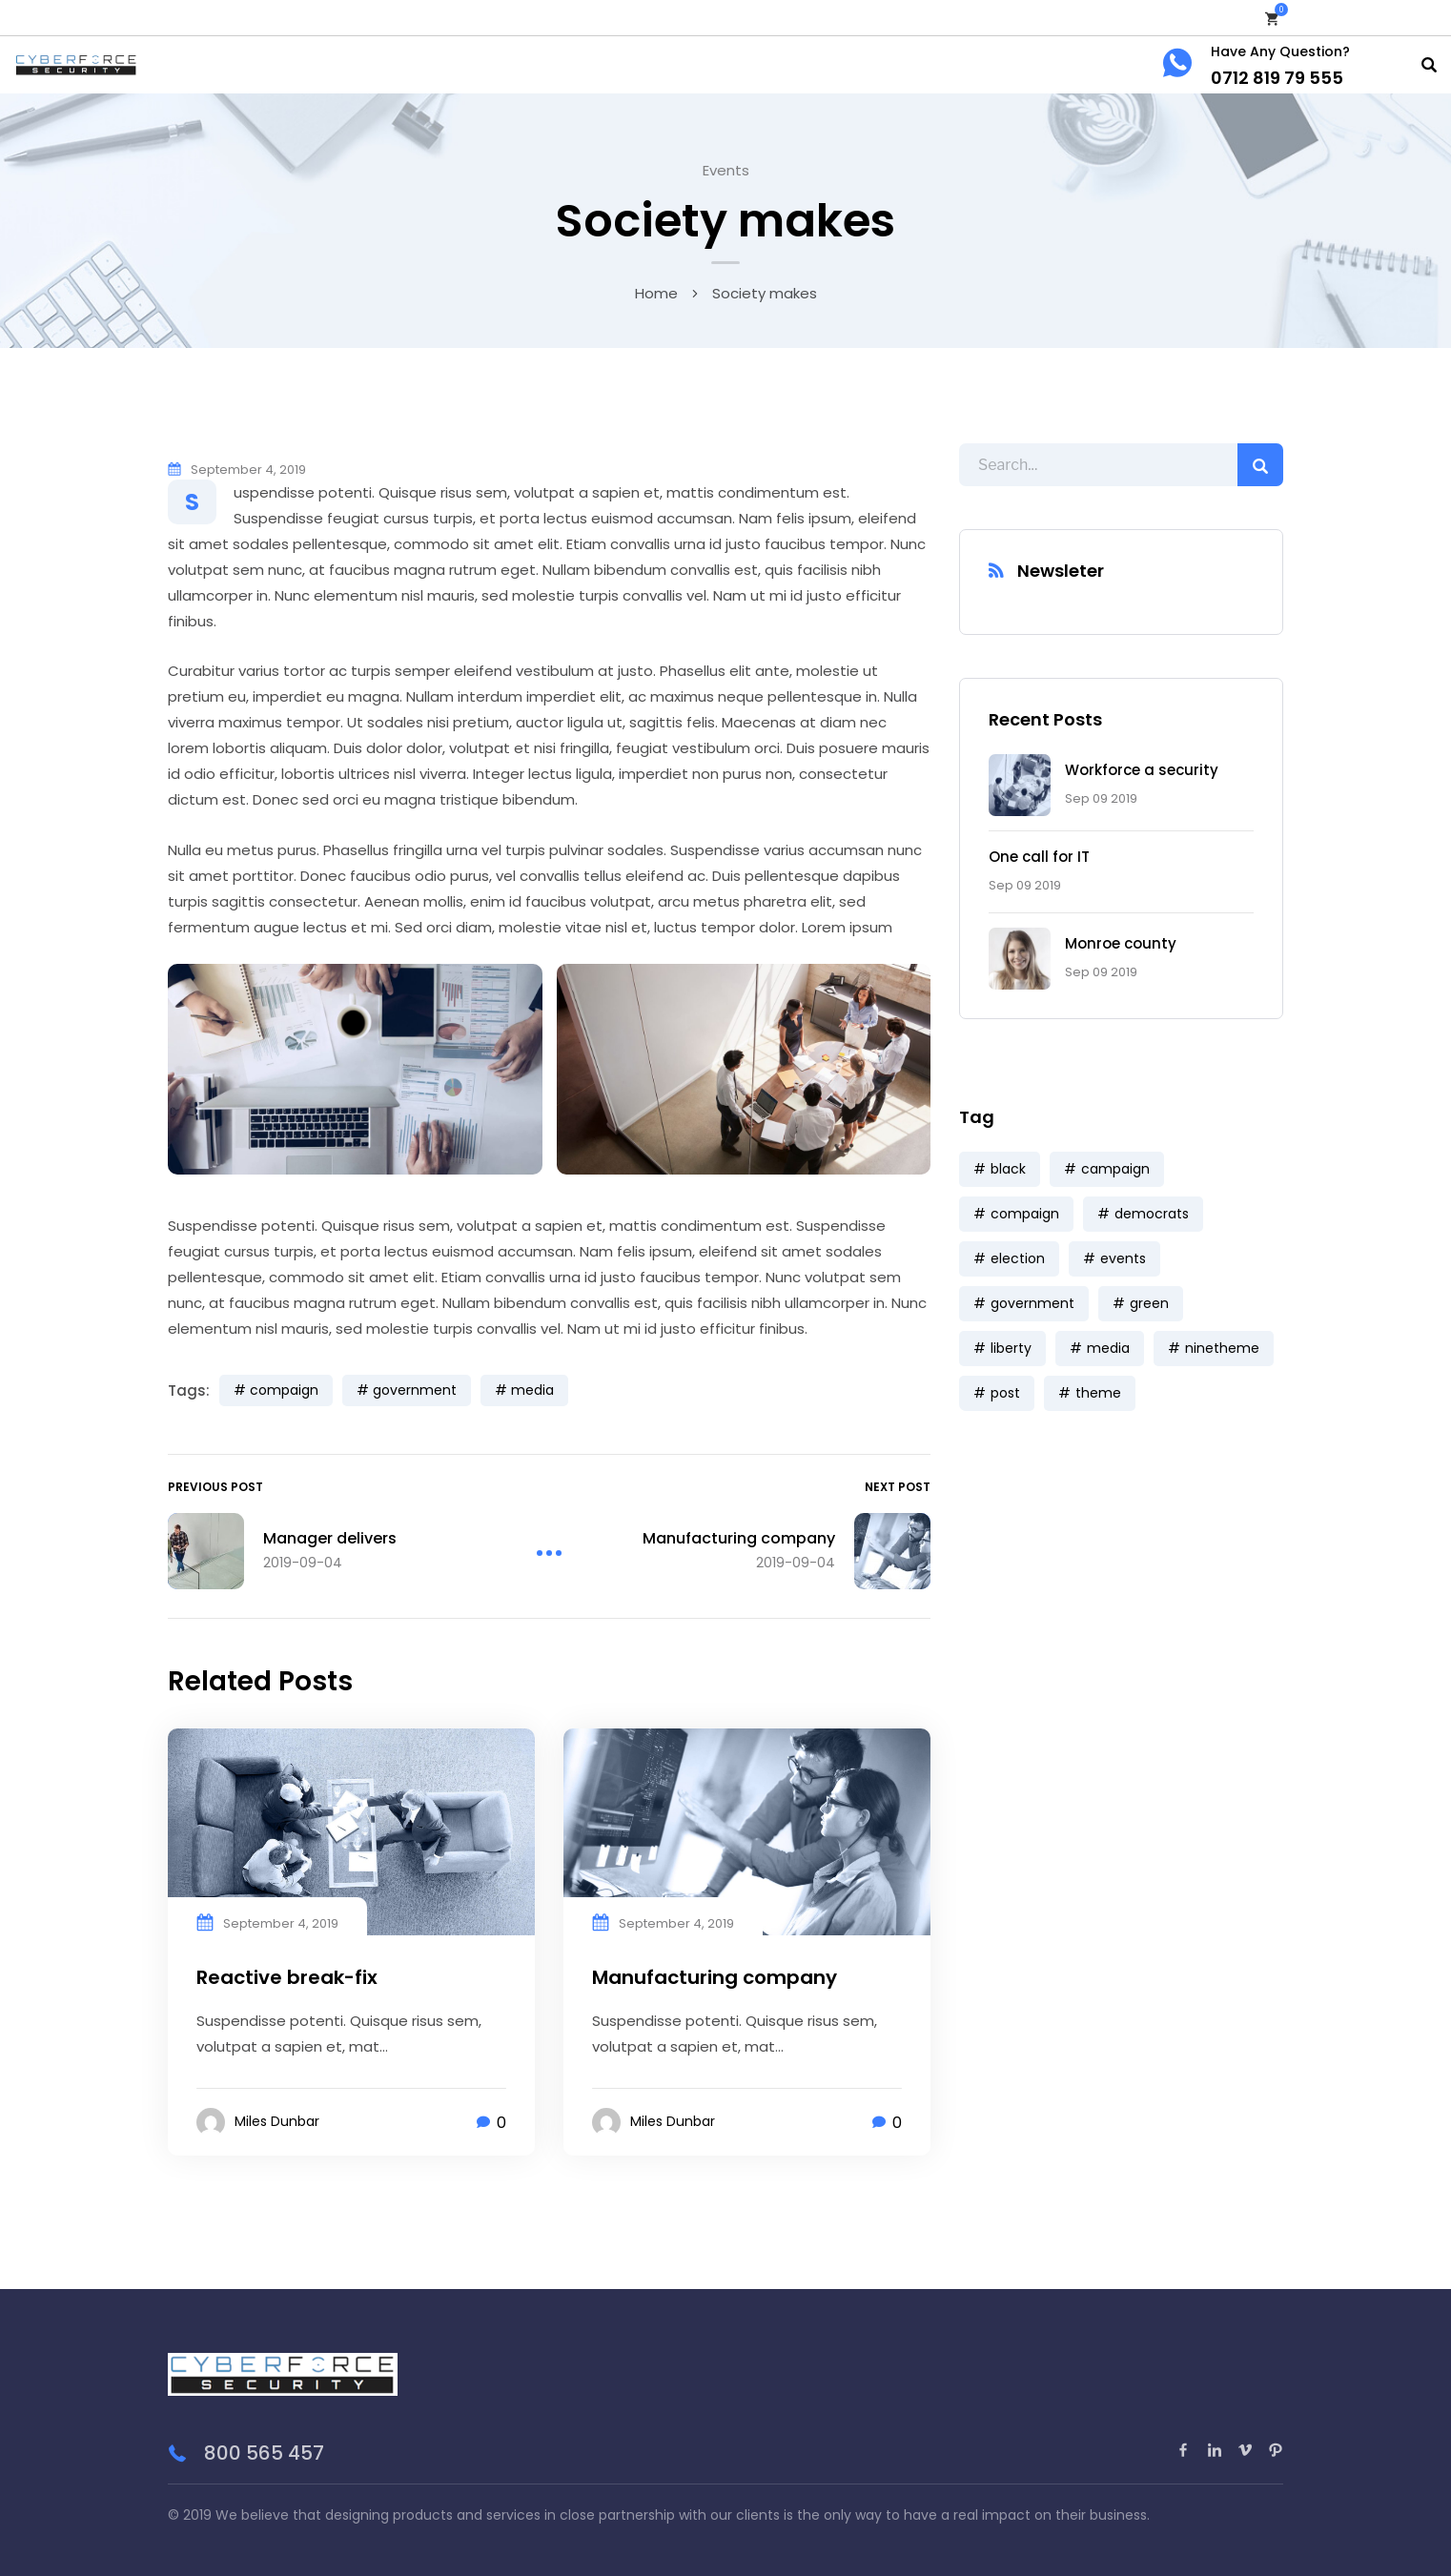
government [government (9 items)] (1032, 1303)
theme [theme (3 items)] (1098, 1392)
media (532, 1390)
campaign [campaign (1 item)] (1115, 1168)
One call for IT (1039, 857)
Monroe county (1120, 943)
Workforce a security (1141, 770)
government (415, 1390)
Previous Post (215, 1487)
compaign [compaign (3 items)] (1025, 1213)
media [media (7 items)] (1108, 1348)
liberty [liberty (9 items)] (1011, 1348)
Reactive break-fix (287, 1977)
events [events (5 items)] (1123, 1258)
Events (726, 170)
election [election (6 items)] (1018, 1258)
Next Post (897, 1487)
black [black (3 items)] (1008, 1168)
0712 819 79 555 (1277, 78)
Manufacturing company (714, 1977)
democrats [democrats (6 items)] (1151, 1213)
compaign (284, 1390)
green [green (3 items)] (1149, 1303)
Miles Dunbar (277, 2121)
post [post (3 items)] (1005, 1392)
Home (656, 293)
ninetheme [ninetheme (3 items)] (1222, 1348)
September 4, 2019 (248, 469)
